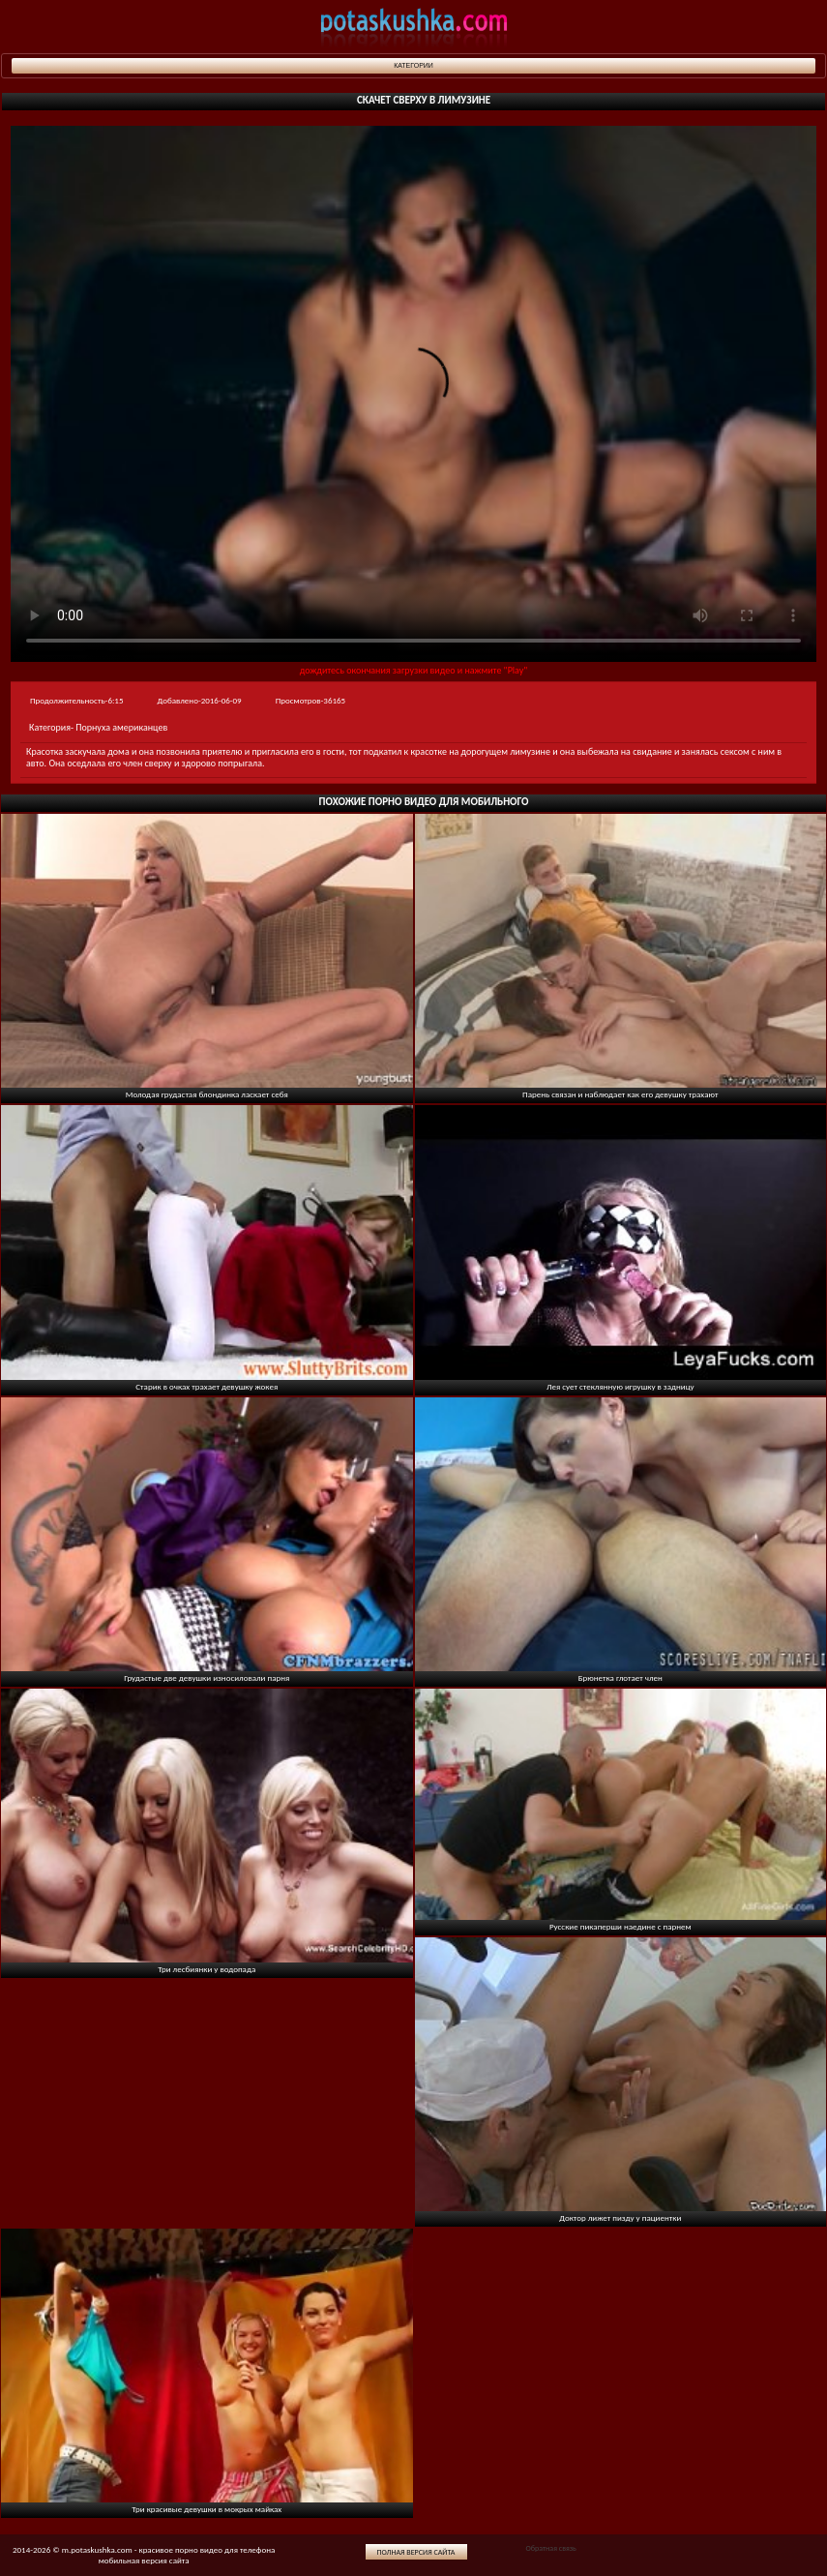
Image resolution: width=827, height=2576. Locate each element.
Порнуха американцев (121, 727)
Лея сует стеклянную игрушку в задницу (620, 1386)
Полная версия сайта (416, 2552)
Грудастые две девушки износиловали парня (206, 1677)
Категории (413, 65)
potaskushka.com (414, 26)
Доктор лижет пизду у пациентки (620, 2217)
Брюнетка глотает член (620, 1677)
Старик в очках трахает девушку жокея (206, 1386)
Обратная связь (550, 2548)
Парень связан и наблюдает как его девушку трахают (620, 1094)
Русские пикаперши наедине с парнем (620, 1926)
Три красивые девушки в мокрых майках (206, 2508)
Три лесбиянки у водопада (206, 1968)
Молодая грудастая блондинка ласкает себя (207, 1094)
